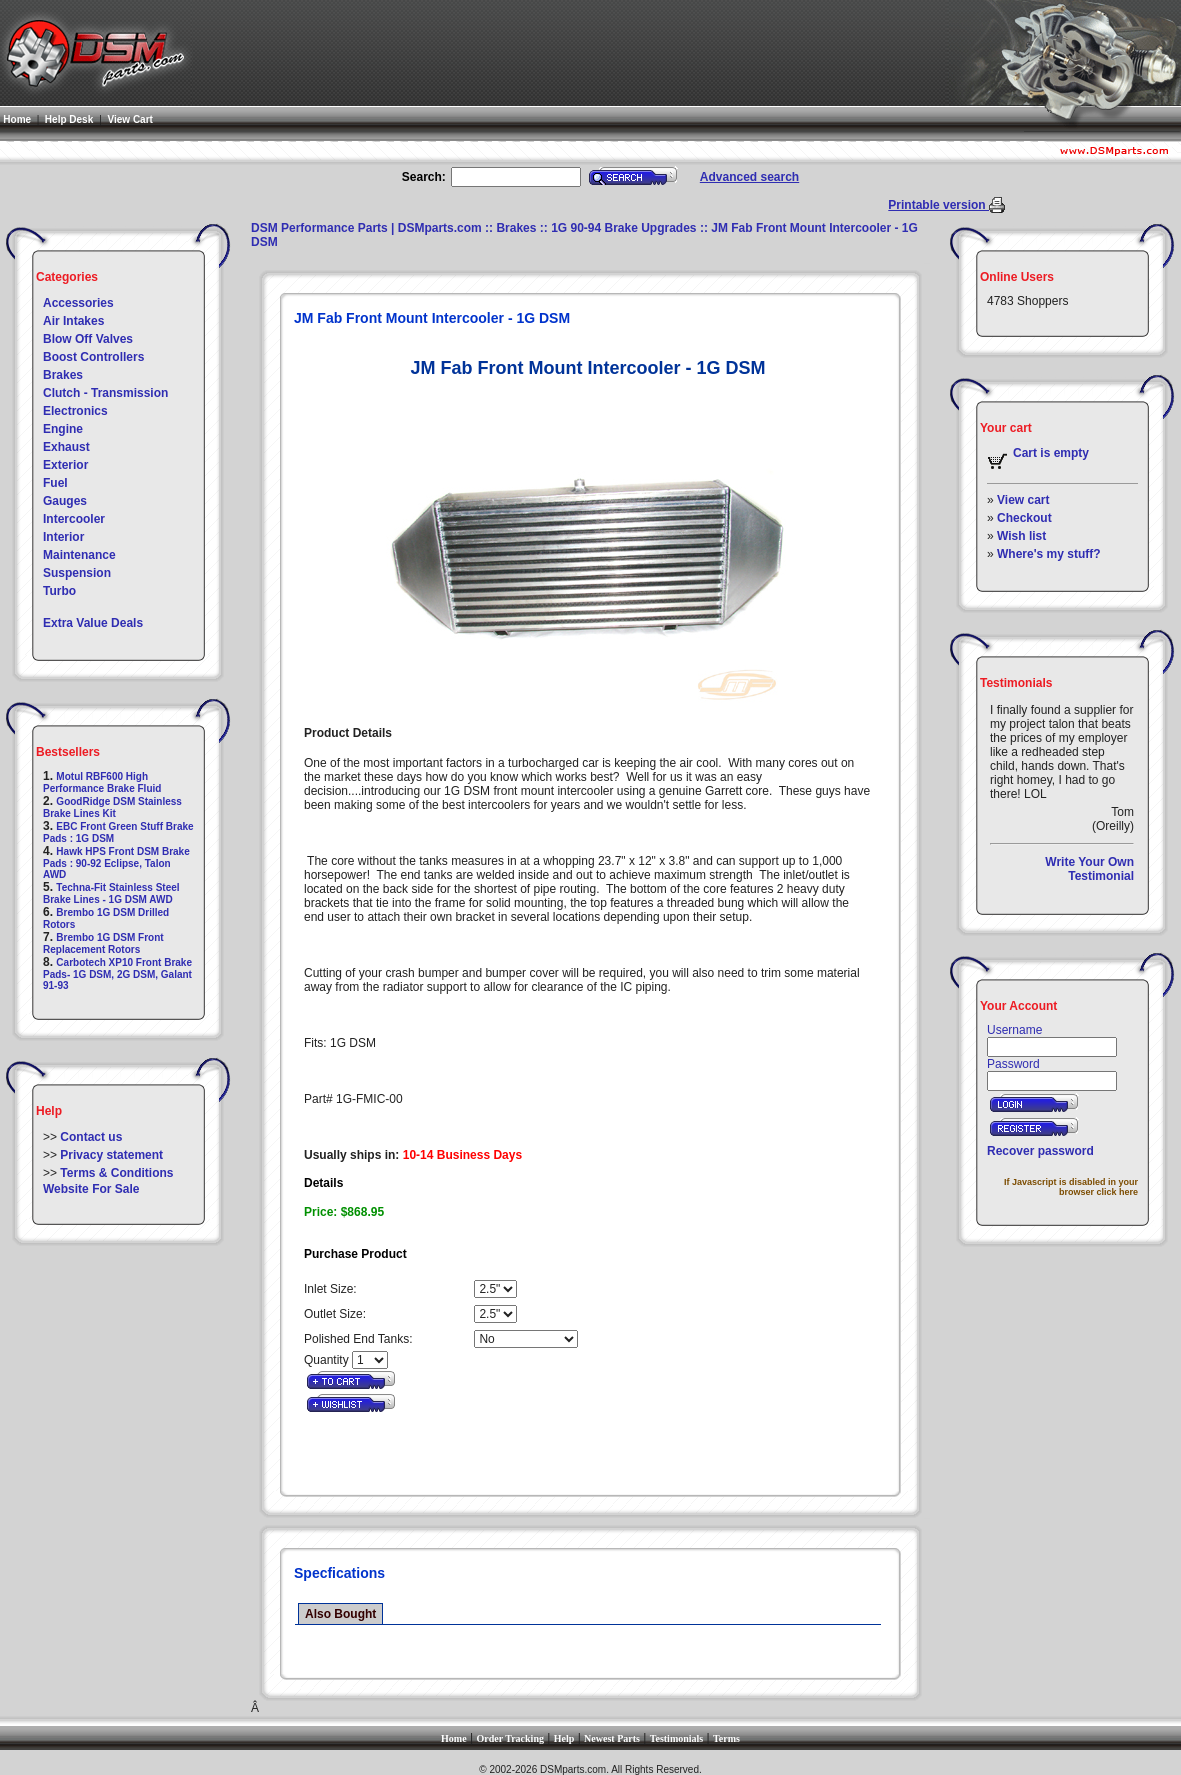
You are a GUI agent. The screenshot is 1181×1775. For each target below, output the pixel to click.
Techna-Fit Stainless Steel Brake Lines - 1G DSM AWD (111, 893)
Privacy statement (111, 1155)
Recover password (1040, 1151)
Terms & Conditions (116, 1173)
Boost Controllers (93, 357)
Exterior (65, 465)
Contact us (91, 1137)
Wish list (1021, 536)
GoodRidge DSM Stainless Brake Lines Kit (112, 807)
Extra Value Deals (93, 623)
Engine (63, 429)
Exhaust (66, 447)
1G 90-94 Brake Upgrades (623, 228)
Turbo (59, 591)
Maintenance (79, 555)
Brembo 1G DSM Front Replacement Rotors (103, 943)
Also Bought (340, 1614)
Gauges (65, 501)
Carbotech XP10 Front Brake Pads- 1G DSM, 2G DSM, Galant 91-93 (117, 974)
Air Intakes (73, 321)
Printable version (938, 205)
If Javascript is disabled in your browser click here (1071, 1187)
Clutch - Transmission (105, 393)
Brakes (63, 375)
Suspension (77, 573)
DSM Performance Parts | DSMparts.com (366, 228)
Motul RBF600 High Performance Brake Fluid (102, 782)
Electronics (75, 411)
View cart (1023, 500)
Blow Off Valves (88, 339)
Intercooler (74, 519)
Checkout (1024, 518)
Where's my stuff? (1049, 554)
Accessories (78, 303)
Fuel (55, 483)
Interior (63, 537)
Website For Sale (91, 1189)
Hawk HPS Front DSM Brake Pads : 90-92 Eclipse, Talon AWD (116, 863)
